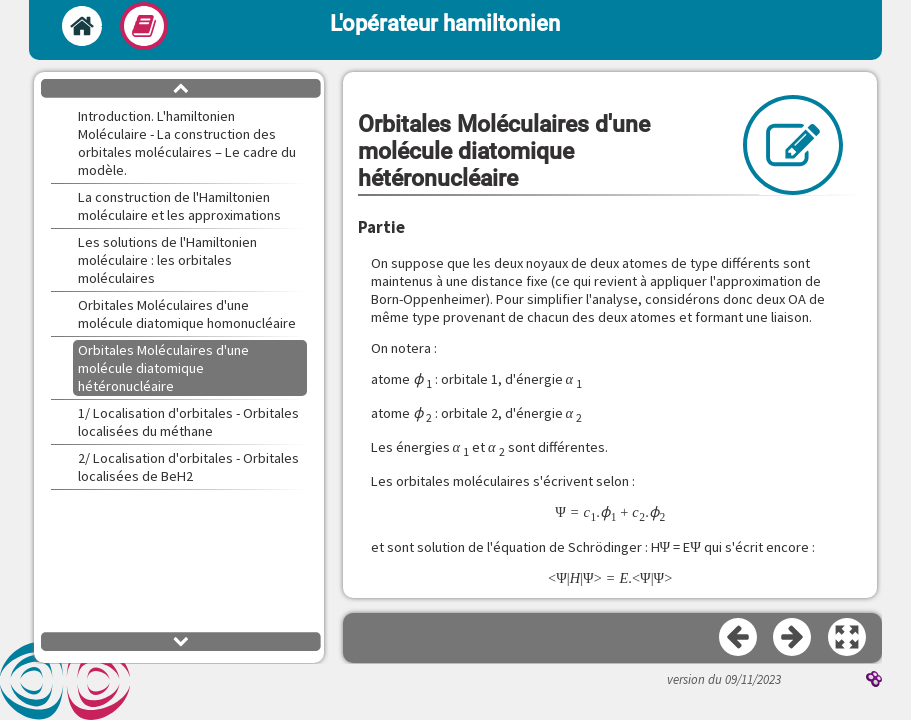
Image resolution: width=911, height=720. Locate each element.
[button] (848, 638)
